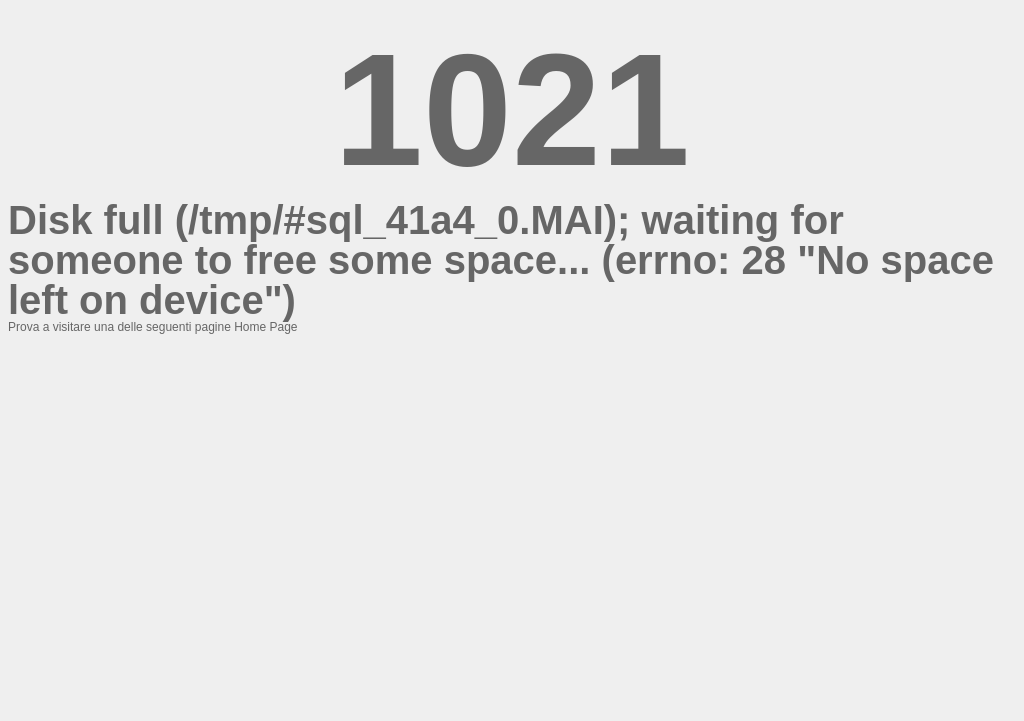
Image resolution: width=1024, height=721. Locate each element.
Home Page (265, 327)
